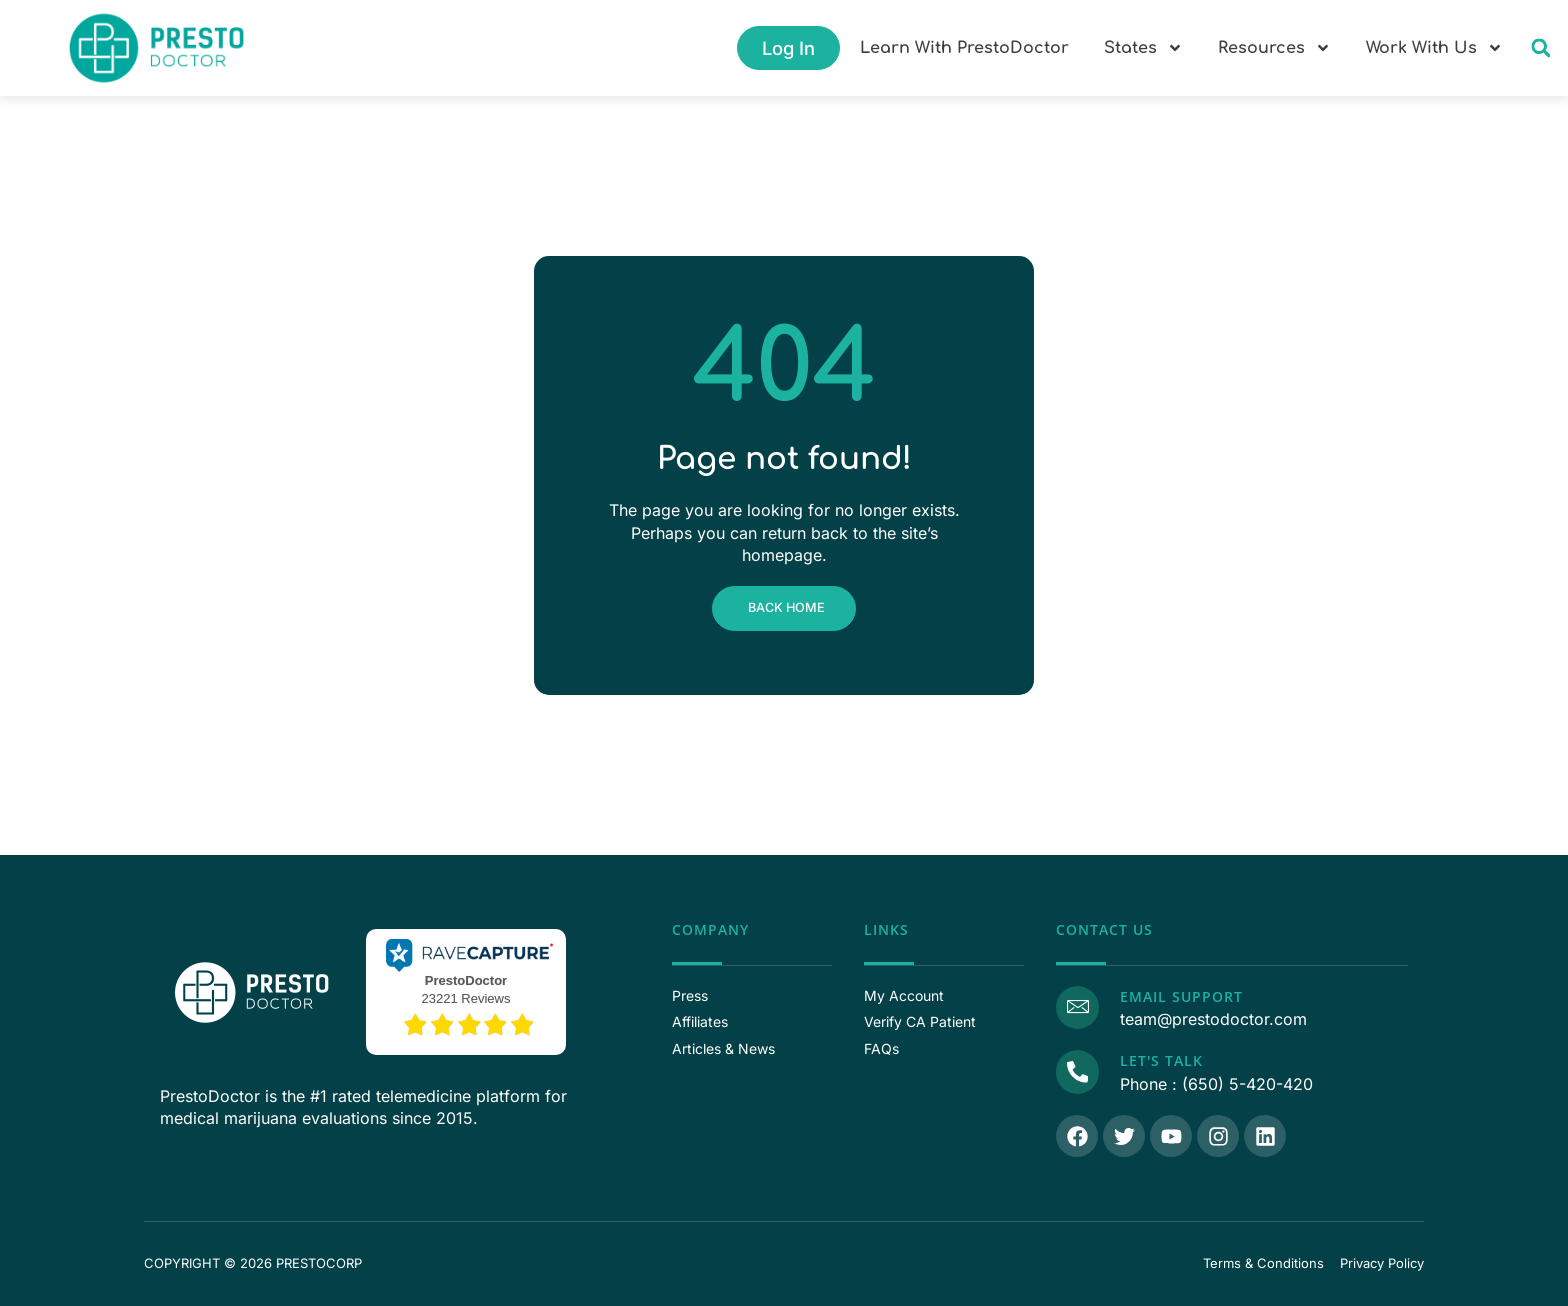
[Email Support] (1077, 1007)
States (1143, 48)
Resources (1274, 48)
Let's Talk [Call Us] (1160, 1061)
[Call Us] (1077, 1072)
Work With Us (1434, 48)
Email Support (1180, 996)
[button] (1540, 48)
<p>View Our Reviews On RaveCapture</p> (466, 989)
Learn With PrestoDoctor (964, 48)
